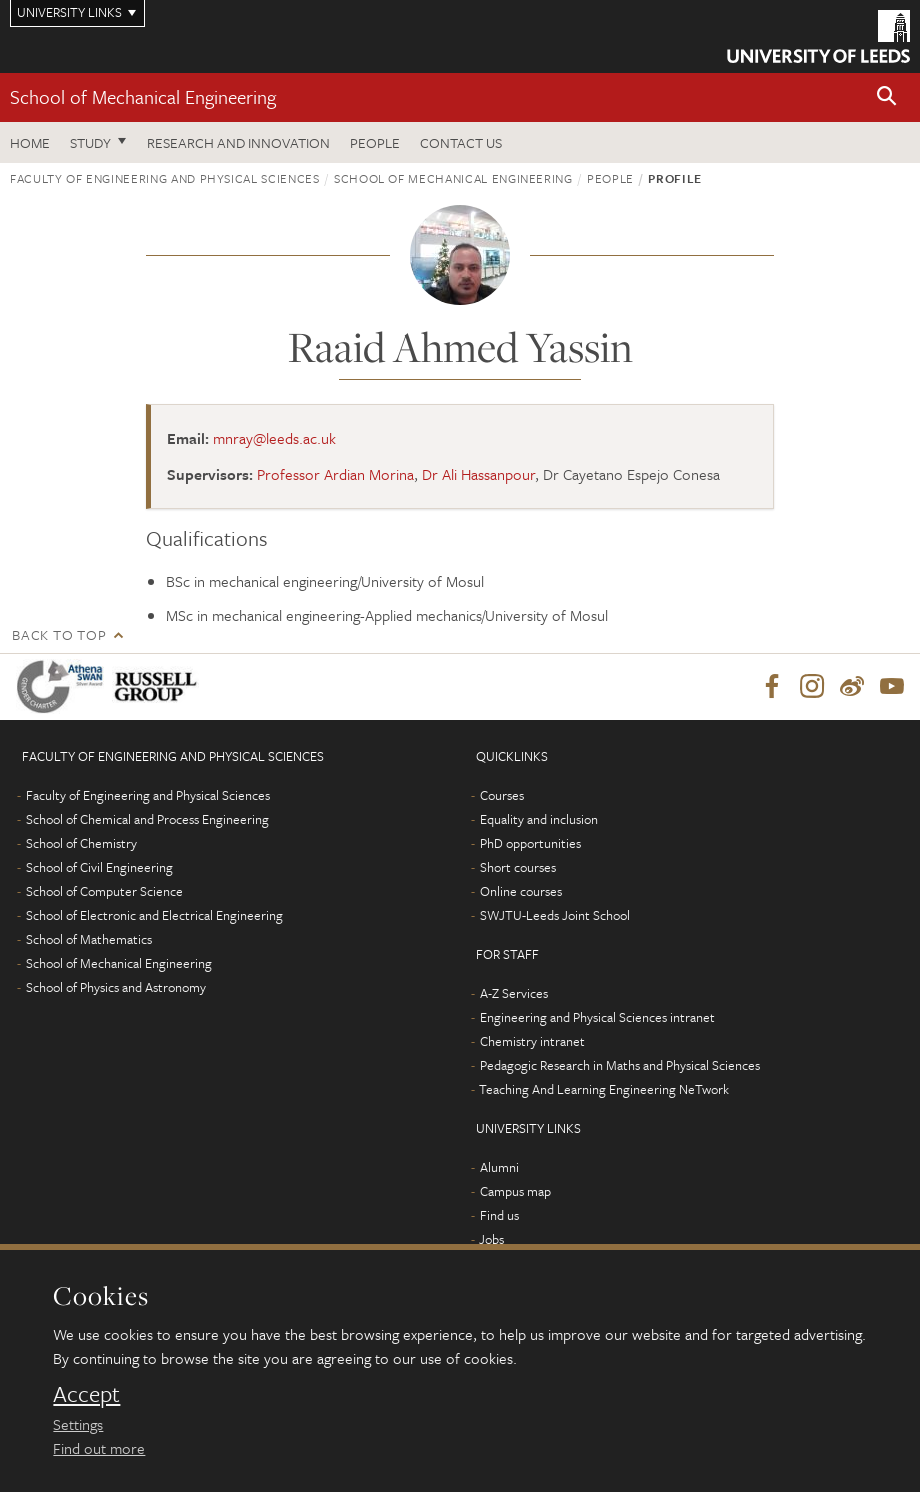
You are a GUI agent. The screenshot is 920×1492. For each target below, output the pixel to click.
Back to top (59, 634)
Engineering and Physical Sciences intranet (597, 1017)
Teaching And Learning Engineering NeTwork (604, 1089)
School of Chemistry (81, 843)
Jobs (491, 1239)
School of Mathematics (89, 939)
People (375, 142)
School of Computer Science (104, 891)
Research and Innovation (238, 142)
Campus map (515, 1191)
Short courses (518, 867)
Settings (78, 1424)
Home (30, 142)
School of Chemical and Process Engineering (147, 819)
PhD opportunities (530, 843)
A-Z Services (514, 993)
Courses (502, 795)
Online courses (521, 891)
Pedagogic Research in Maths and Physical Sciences (620, 1065)
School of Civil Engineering (99, 867)
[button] (887, 97)
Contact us (461, 142)
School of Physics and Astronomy (116, 987)
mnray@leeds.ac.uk (274, 438)
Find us (499, 1215)
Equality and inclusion (539, 819)
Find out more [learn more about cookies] (99, 1448)
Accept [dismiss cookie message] (86, 1394)
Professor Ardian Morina (335, 474)
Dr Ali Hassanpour (478, 474)
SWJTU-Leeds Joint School (555, 915)
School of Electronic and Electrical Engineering (154, 915)
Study (90, 142)
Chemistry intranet (532, 1041)
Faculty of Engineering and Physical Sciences (165, 178)
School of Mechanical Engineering (143, 96)
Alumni (499, 1167)
